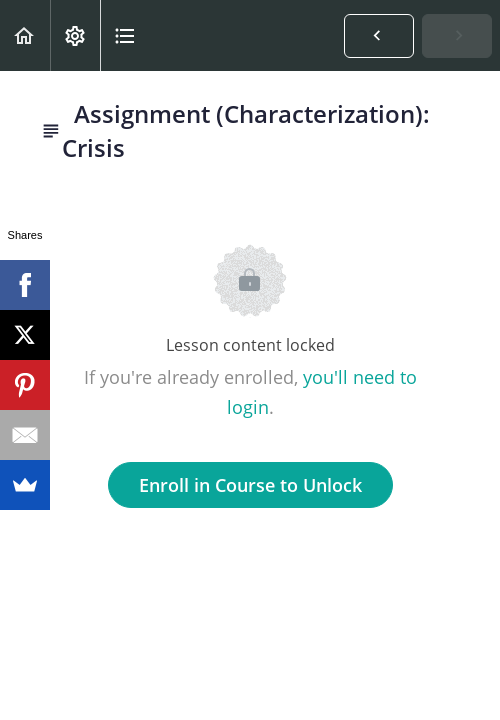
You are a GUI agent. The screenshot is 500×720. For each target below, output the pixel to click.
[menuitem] (75, 35)
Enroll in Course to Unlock (250, 485)
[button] (25, 35)
